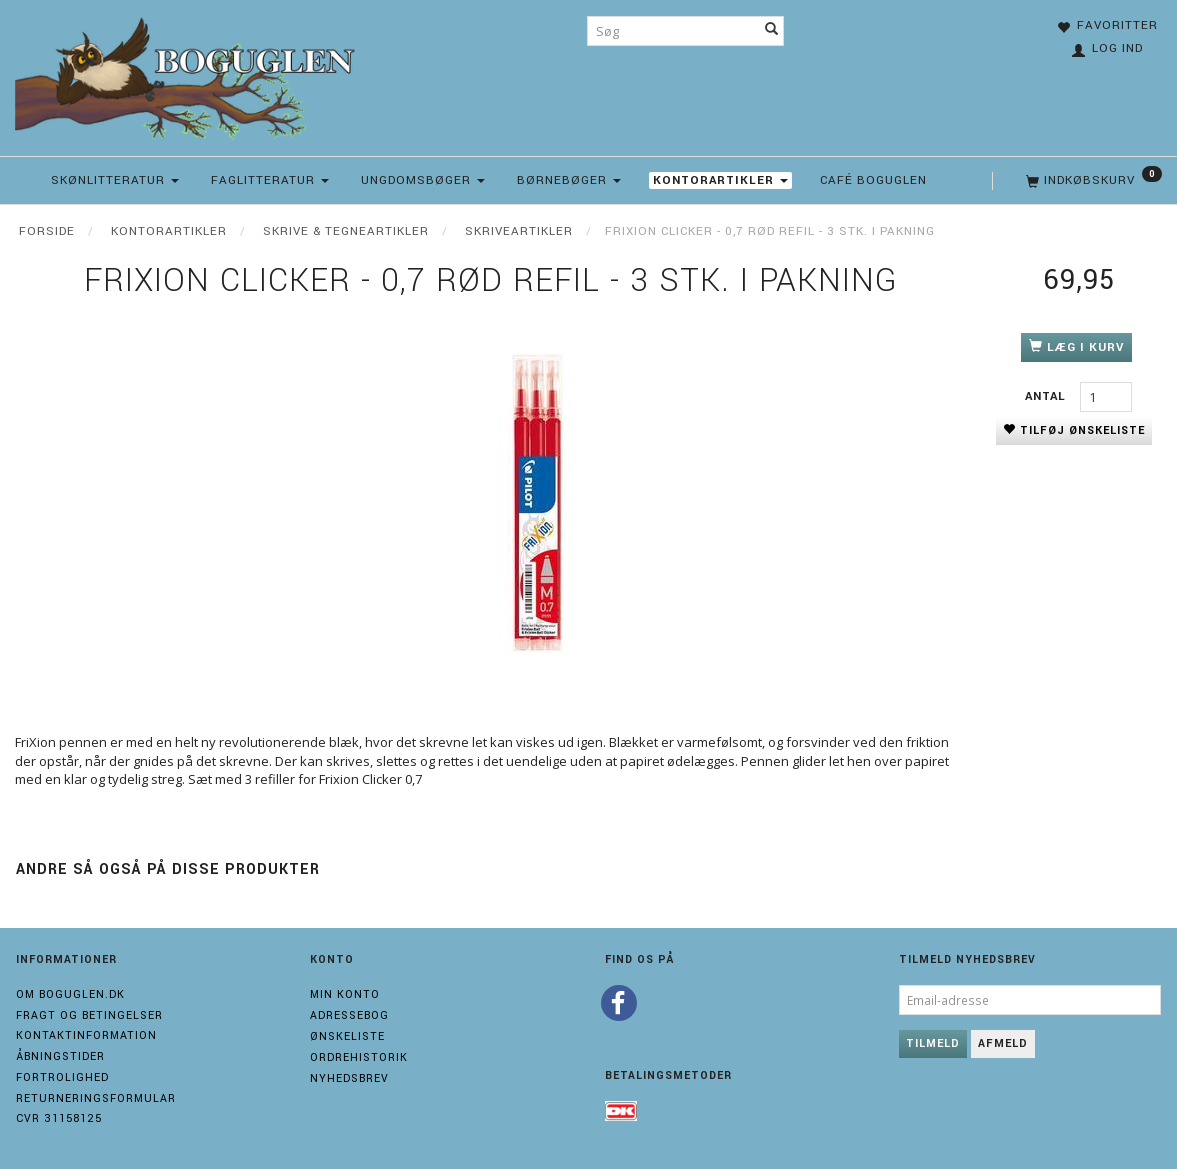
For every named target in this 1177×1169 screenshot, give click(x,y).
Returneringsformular (96, 1098)
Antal (1047, 396)
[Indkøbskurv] (1092, 181)
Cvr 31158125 (59, 1118)
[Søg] (772, 31)
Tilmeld (933, 1043)
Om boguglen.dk (70, 994)
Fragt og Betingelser (89, 1015)
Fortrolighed (62, 1077)
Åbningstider (60, 1056)
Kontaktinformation (86, 1035)
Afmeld (1003, 1043)
